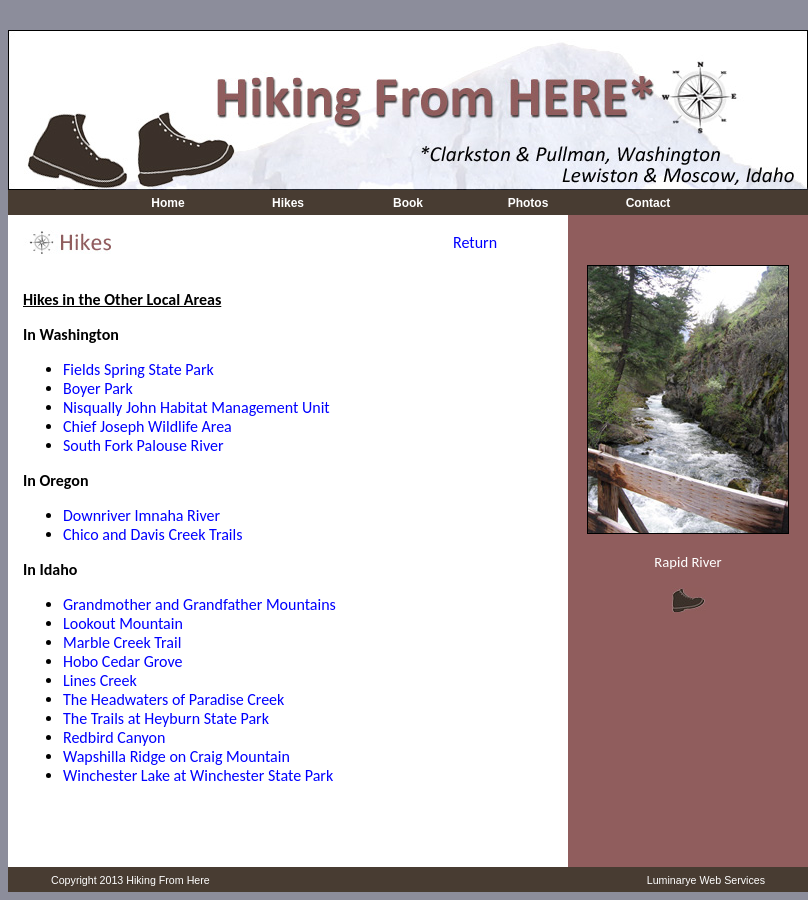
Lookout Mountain (123, 623)
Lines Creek (100, 680)
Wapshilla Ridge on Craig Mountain (176, 756)
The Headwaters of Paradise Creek (173, 699)
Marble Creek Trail (122, 642)
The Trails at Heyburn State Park (166, 718)
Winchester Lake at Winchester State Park (198, 775)
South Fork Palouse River (143, 445)
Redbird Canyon (114, 737)
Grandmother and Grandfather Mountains (199, 604)
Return (475, 242)
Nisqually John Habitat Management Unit (196, 407)
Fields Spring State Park (138, 369)
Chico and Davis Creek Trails (152, 534)
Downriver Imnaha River (141, 515)
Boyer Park (98, 388)
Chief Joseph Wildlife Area (147, 426)
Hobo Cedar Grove (122, 661)
